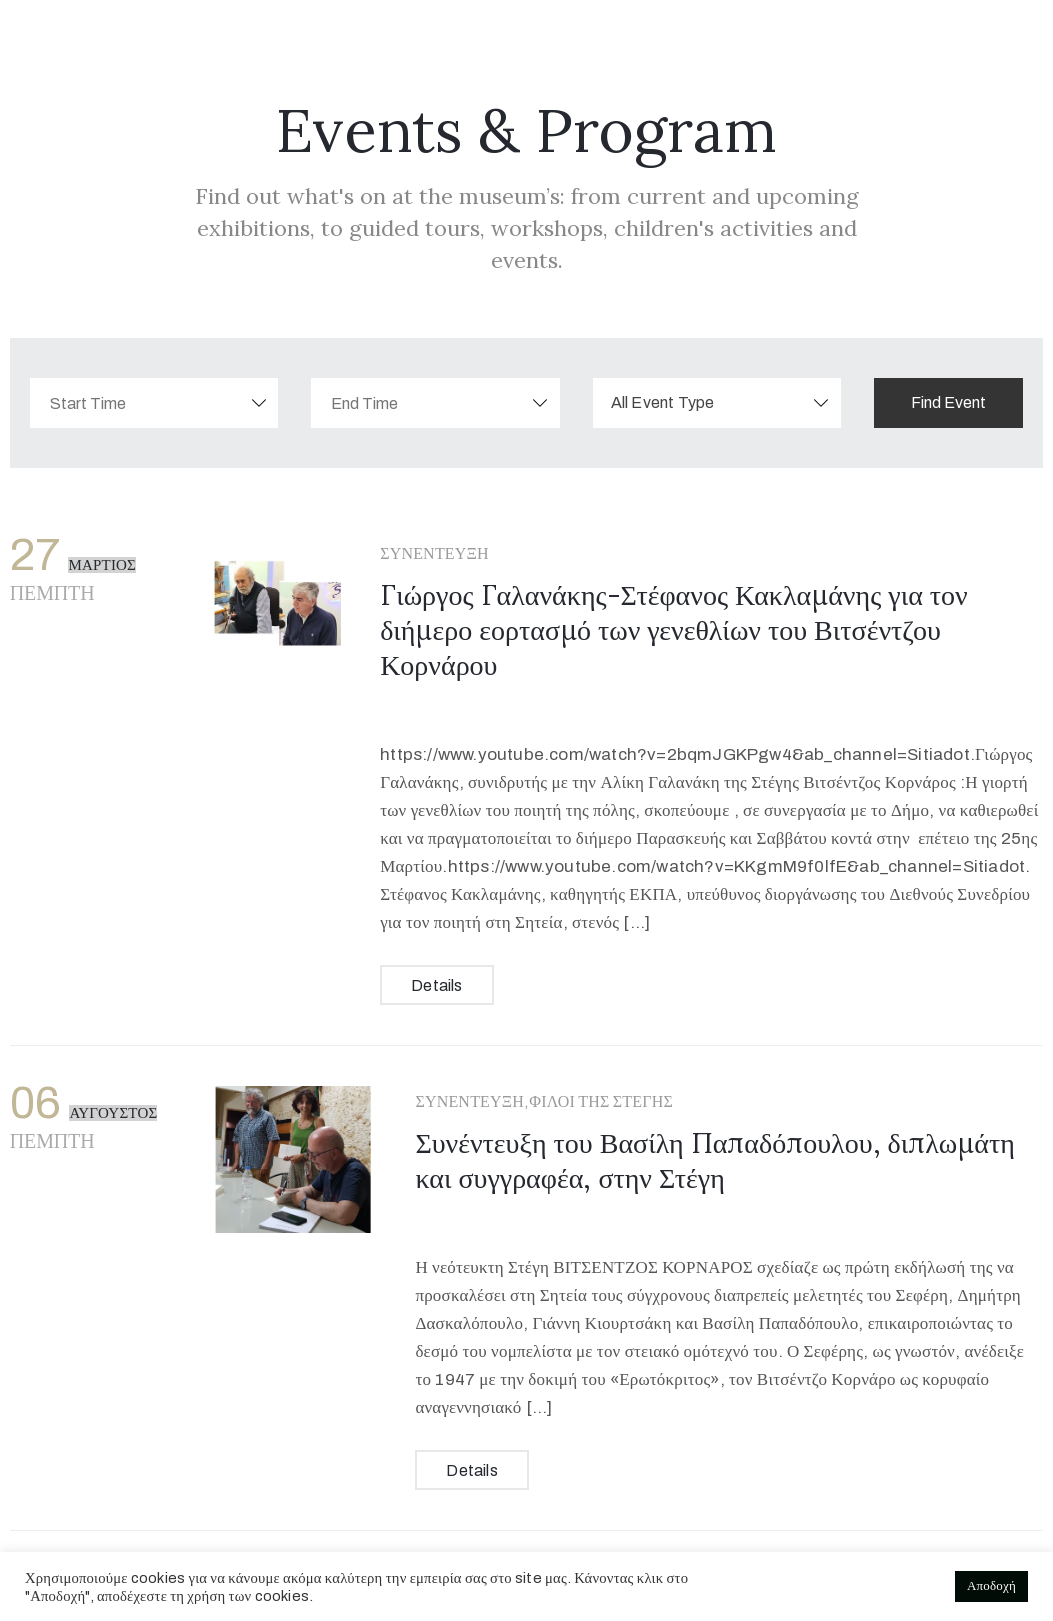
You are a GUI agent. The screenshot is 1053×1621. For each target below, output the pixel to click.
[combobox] (717, 403)
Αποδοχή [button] (991, 1586)
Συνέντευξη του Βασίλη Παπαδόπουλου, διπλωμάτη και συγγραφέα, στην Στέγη (714, 1160)
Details (436, 985)
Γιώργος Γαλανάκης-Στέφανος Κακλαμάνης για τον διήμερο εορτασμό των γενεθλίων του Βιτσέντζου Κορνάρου (674, 630)
